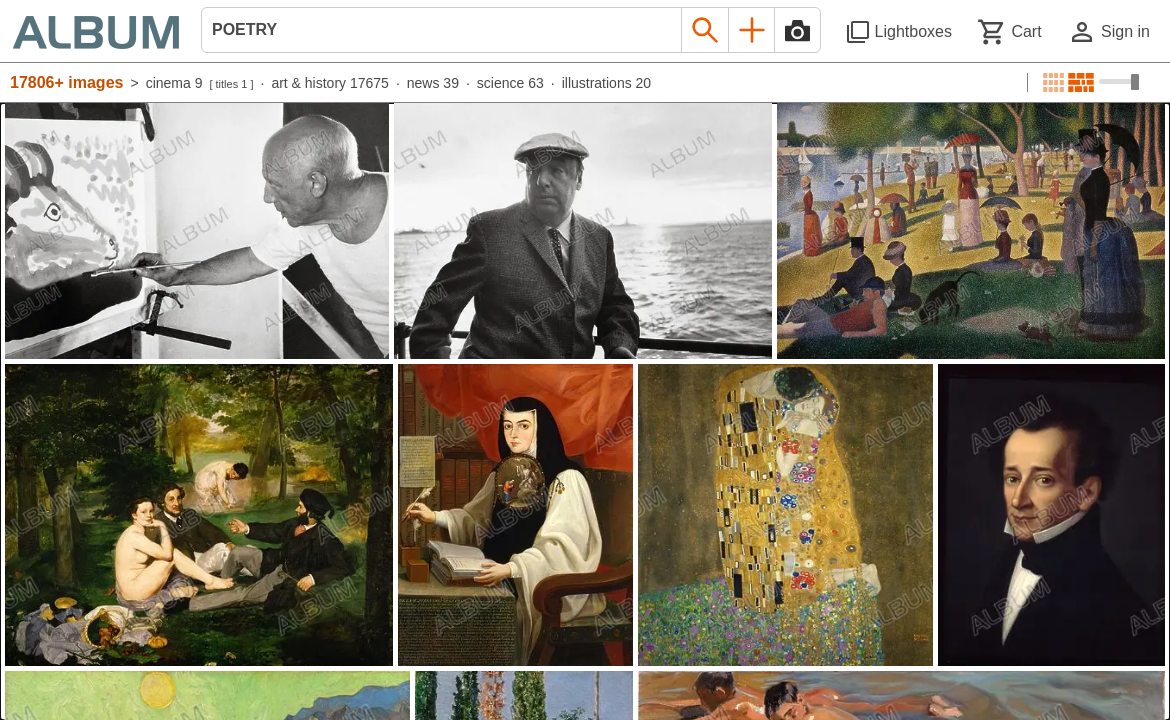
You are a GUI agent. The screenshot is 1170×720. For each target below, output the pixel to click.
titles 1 (232, 84)
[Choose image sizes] (1119, 82)
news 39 (433, 83)
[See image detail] (197, 231)
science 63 (510, 83)
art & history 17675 (330, 83)
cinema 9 (174, 83)
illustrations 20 (607, 83)
